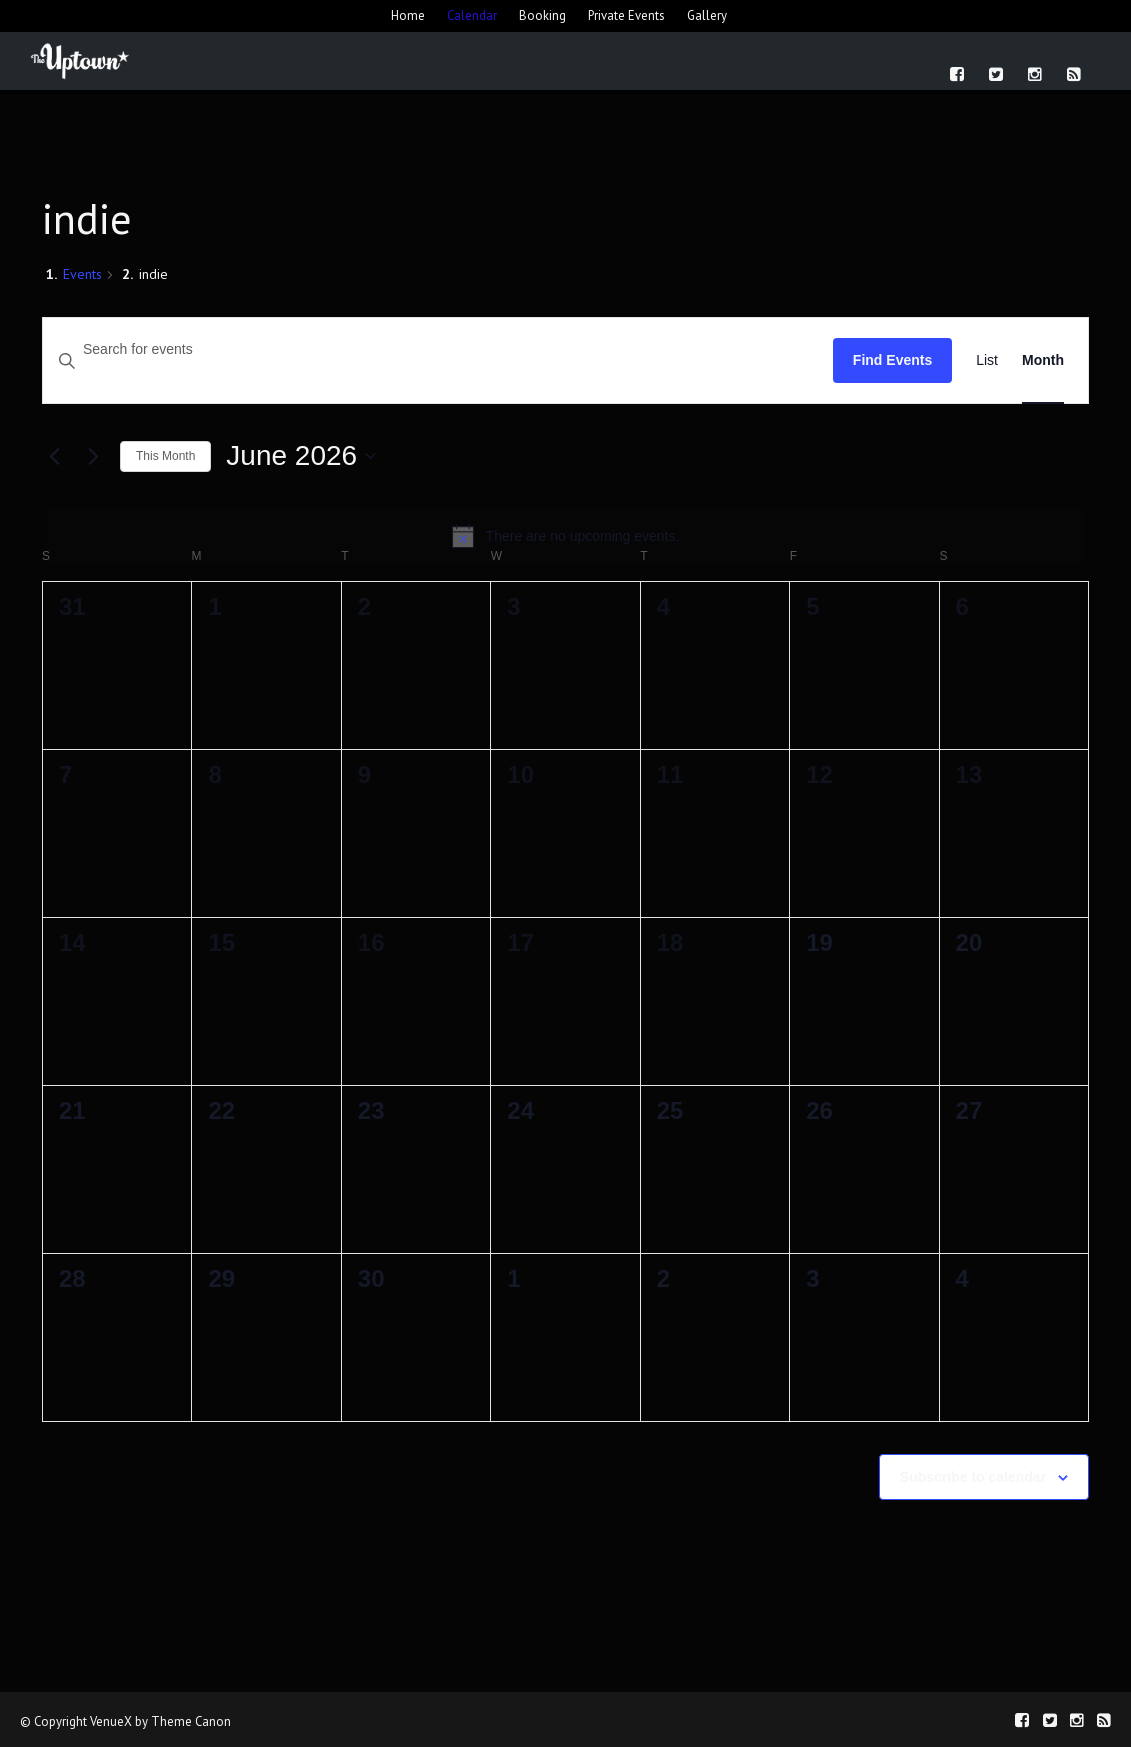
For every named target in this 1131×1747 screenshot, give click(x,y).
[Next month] (93, 456)
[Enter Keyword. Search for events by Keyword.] (438, 349)
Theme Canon (191, 1721)
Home (408, 15)
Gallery (707, 15)
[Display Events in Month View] (1043, 360)
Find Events (892, 360)
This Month (165, 456)
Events (82, 274)
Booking (542, 15)
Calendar (472, 15)
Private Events (626, 15)
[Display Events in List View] (987, 360)
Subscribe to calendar (973, 1477)
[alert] (565, 536)
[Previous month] (54, 456)
